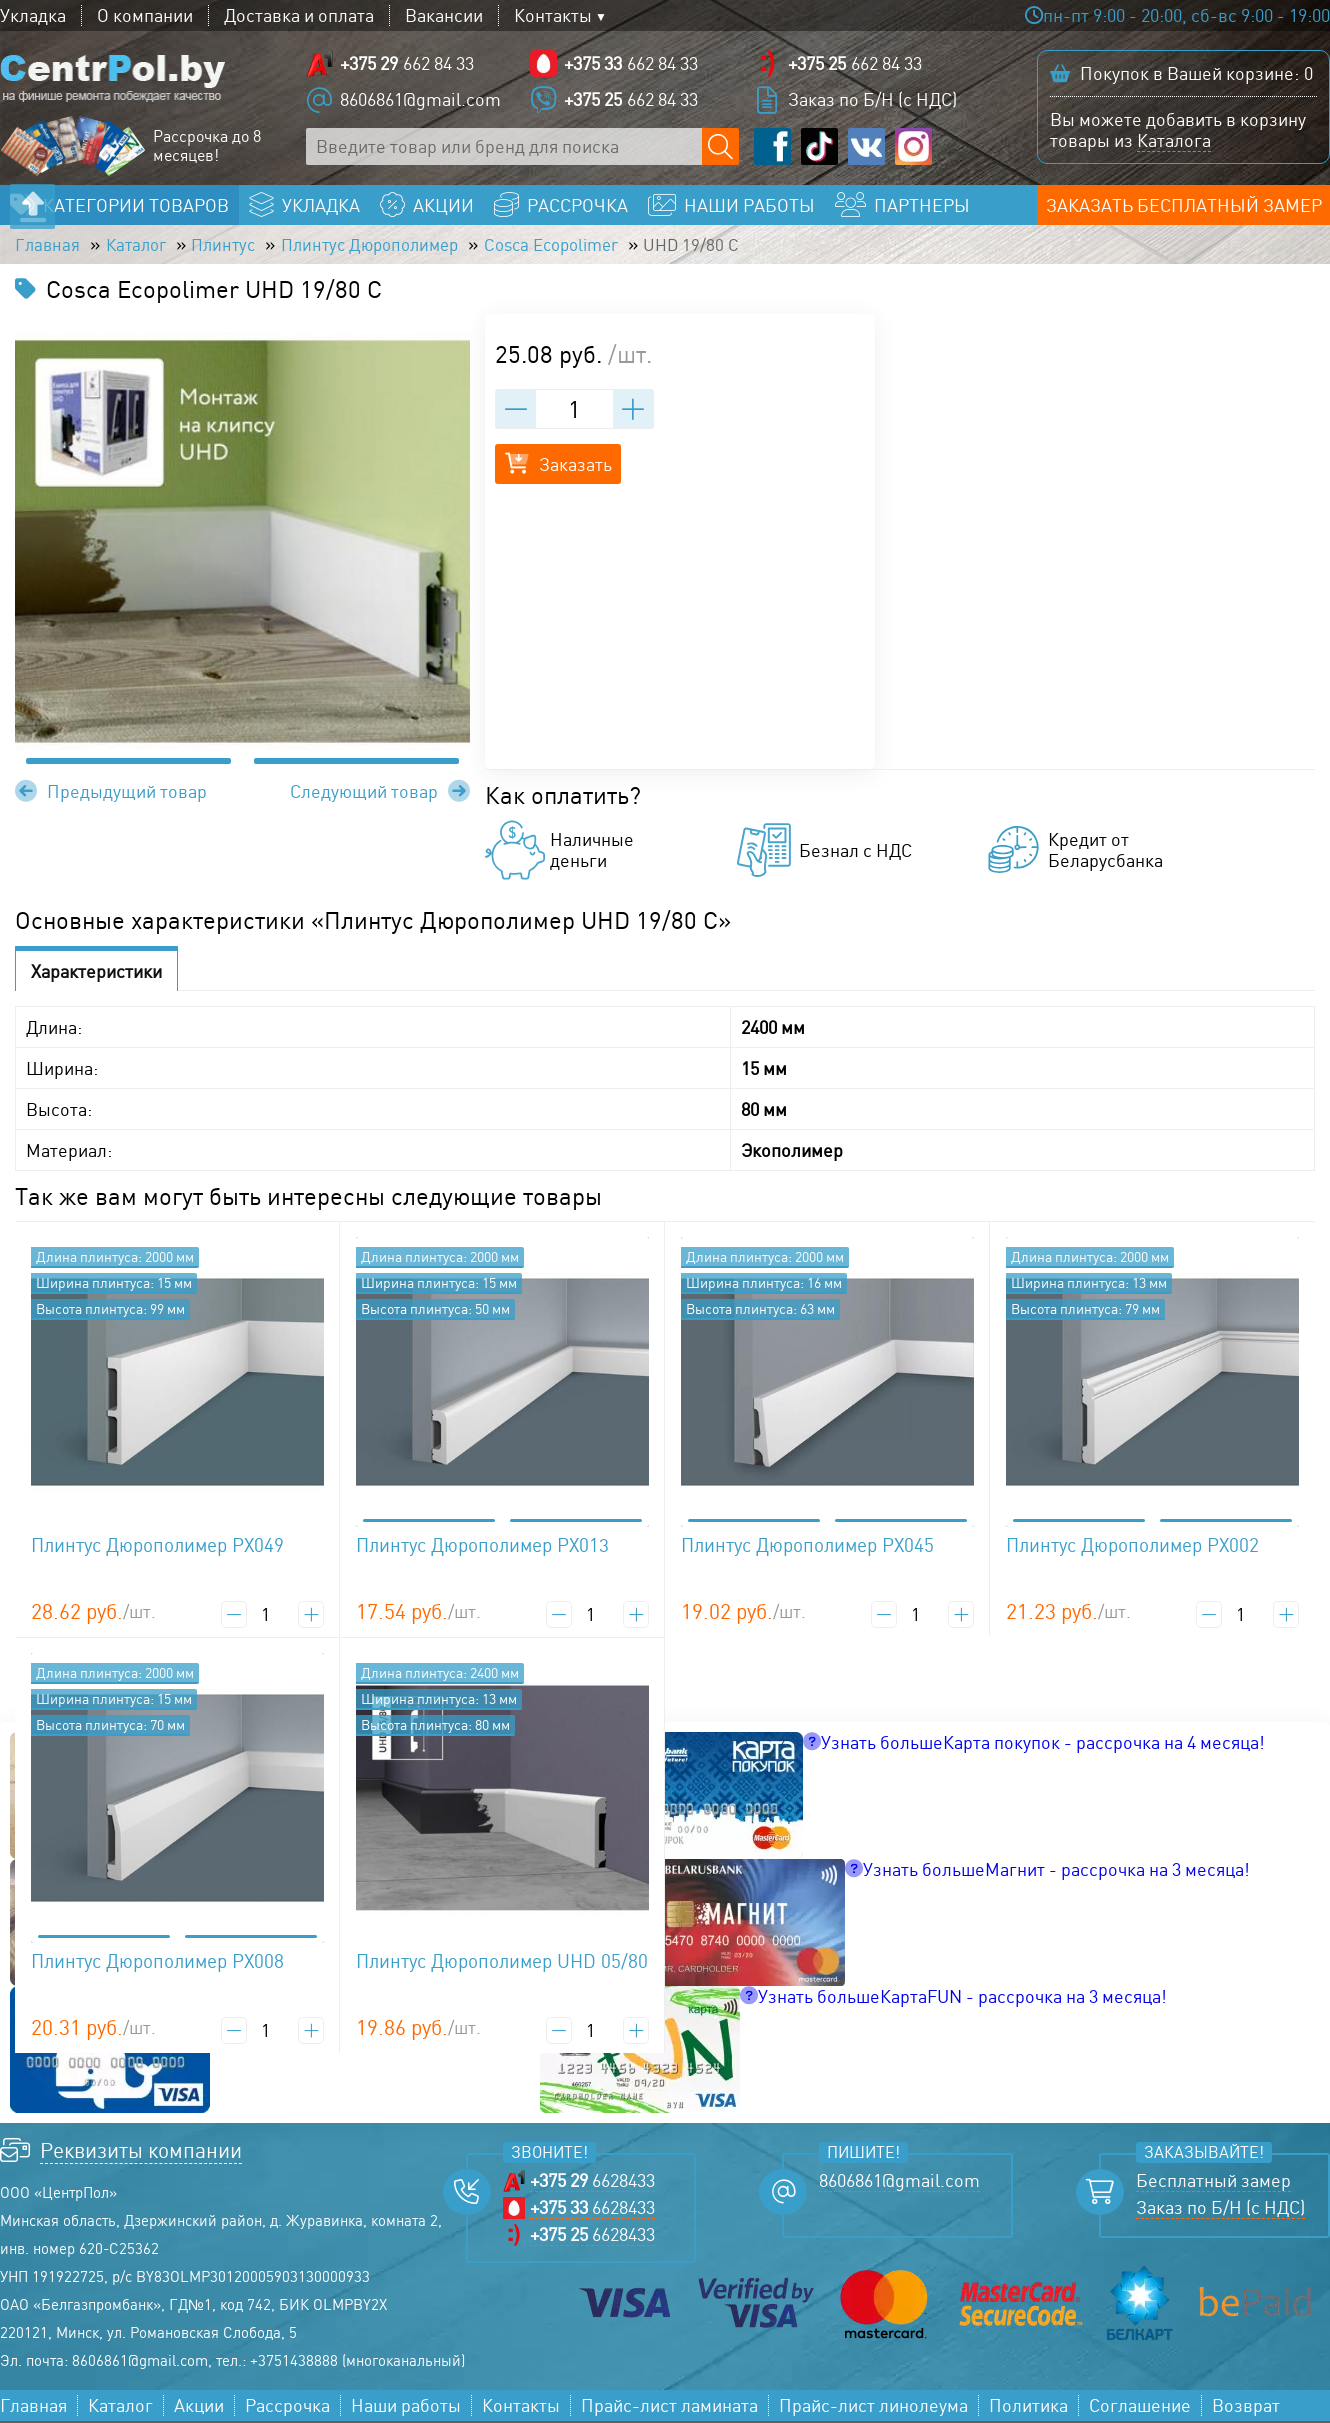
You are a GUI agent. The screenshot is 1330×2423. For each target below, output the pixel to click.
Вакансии (444, 15)
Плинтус (233, 246)
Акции (199, 2407)
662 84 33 (407, 64)
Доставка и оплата (299, 15)
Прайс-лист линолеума (873, 2407)
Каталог (140, 246)
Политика (1028, 2407)
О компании (145, 15)
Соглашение (1140, 2407)
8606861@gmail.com (420, 100)
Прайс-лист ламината (669, 2407)
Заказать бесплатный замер (1184, 206)
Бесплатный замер (1213, 2182)
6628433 (592, 2182)
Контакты (553, 15)
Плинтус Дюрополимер (387, 246)
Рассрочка (287, 2407)
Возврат (1246, 2407)
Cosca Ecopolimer (581, 246)
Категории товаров (136, 206)
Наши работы (406, 2407)
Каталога (1174, 141)
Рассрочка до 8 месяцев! (207, 147)
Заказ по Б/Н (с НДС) (872, 100)
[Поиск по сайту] (720, 147)
